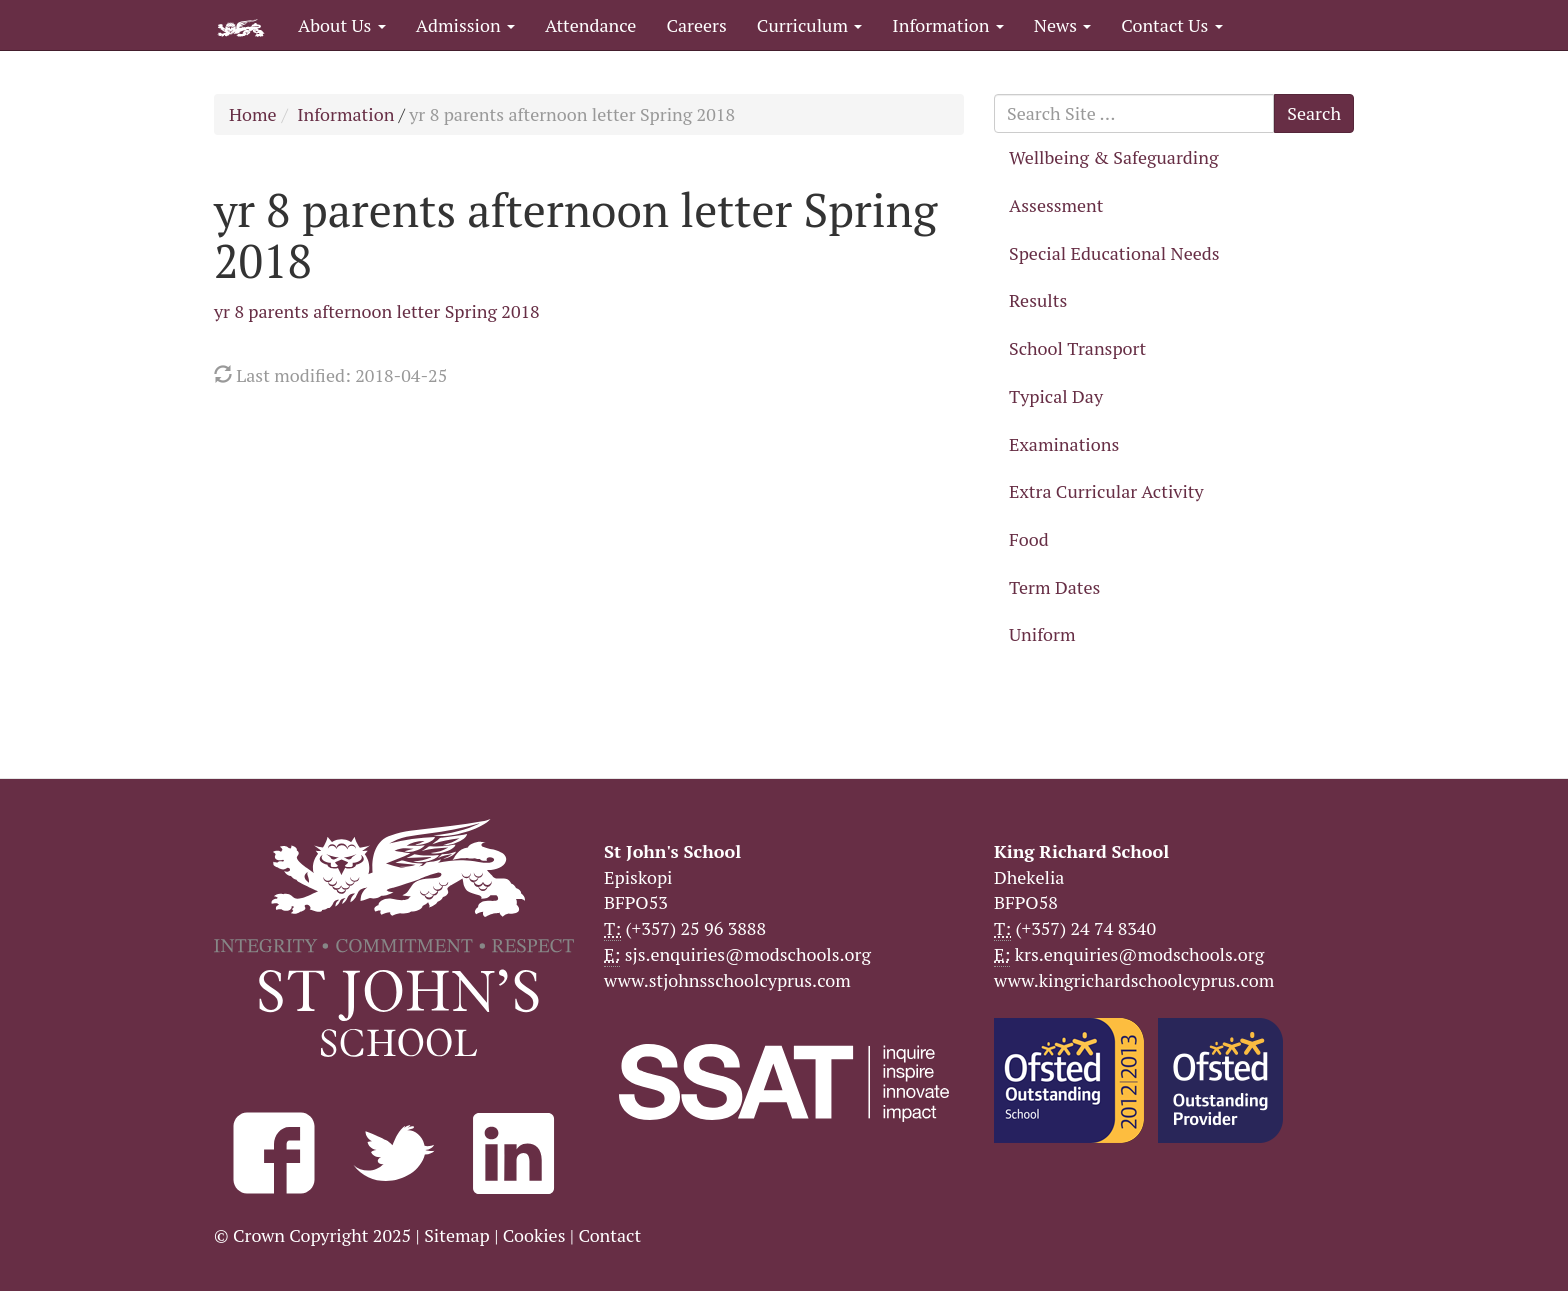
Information (947, 25)
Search (1314, 113)
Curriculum (810, 25)
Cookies (534, 1235)
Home (253, 114)
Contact (609, 1235)
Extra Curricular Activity (1106, 491)
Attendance (590, 25)
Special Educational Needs (1114, 253)
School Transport (1077, 348)
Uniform (1042, 634)
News (1062, 25)
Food (1029, 539)
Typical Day (1056, 396)
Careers (696, 25)
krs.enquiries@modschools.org (1139, 954)
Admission (465, 25)
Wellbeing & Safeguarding (1113, 157)
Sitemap (457, 1235)
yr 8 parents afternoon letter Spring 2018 (377, 311)
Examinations (1064, 444)
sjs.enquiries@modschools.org (748, 954)
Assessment (1056, 205)
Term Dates (1054, 587)
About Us (342, 25)
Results (1038, 300)
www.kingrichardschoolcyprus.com (1134, 980)
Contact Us (1171, 25)
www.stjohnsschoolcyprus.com (727, 980)
